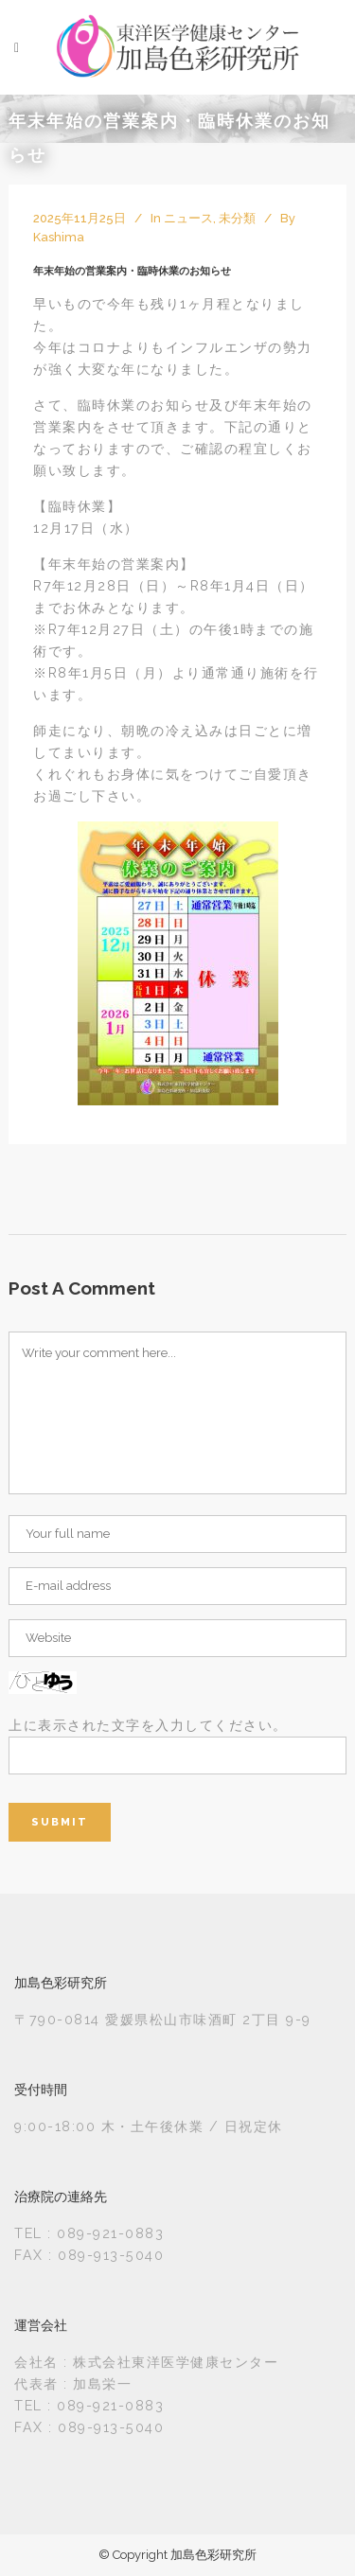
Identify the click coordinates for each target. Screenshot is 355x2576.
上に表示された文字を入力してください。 (148, 1725)
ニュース (188, 218)
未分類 (237, 218)
